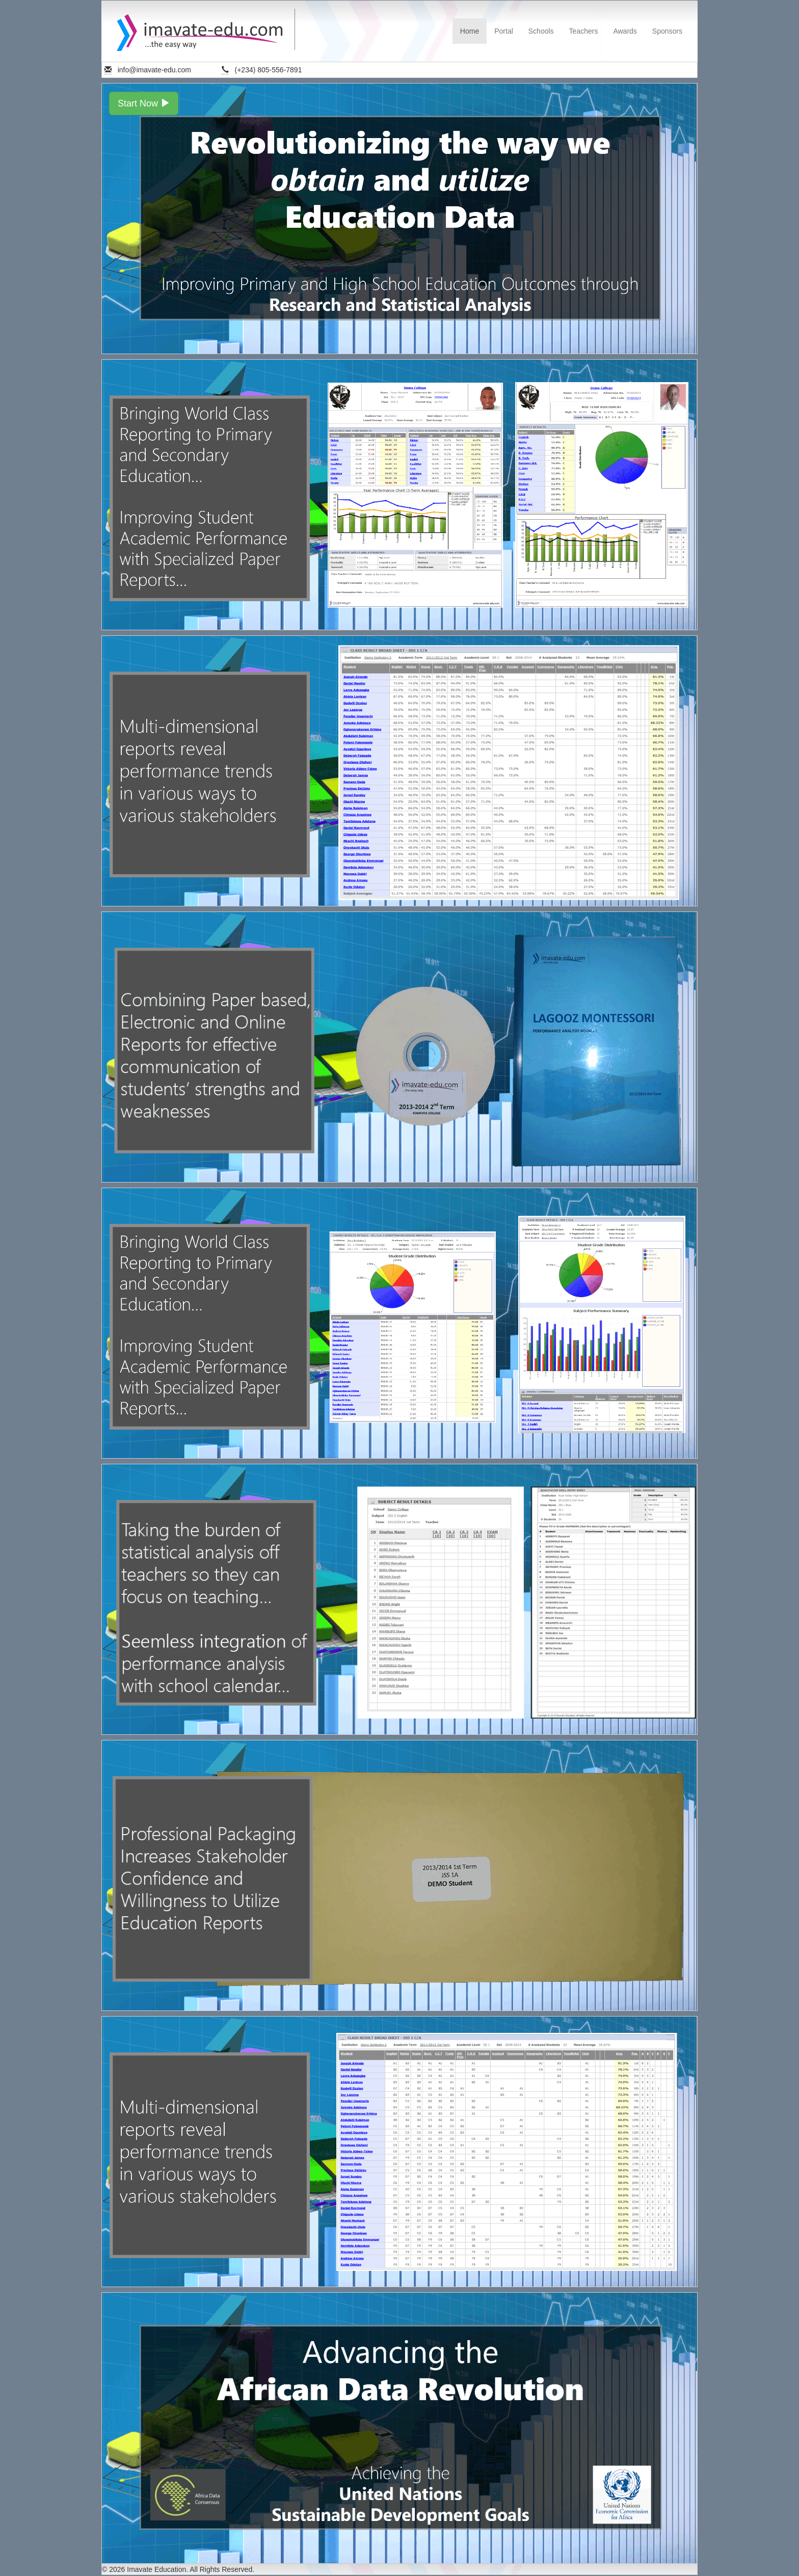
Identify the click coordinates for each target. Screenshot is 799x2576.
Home (469, 31)
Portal (503, 31)
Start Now (144, 103)
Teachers (583, 31)
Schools (541, 31)
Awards (624, 31)
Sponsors (667, 31)
